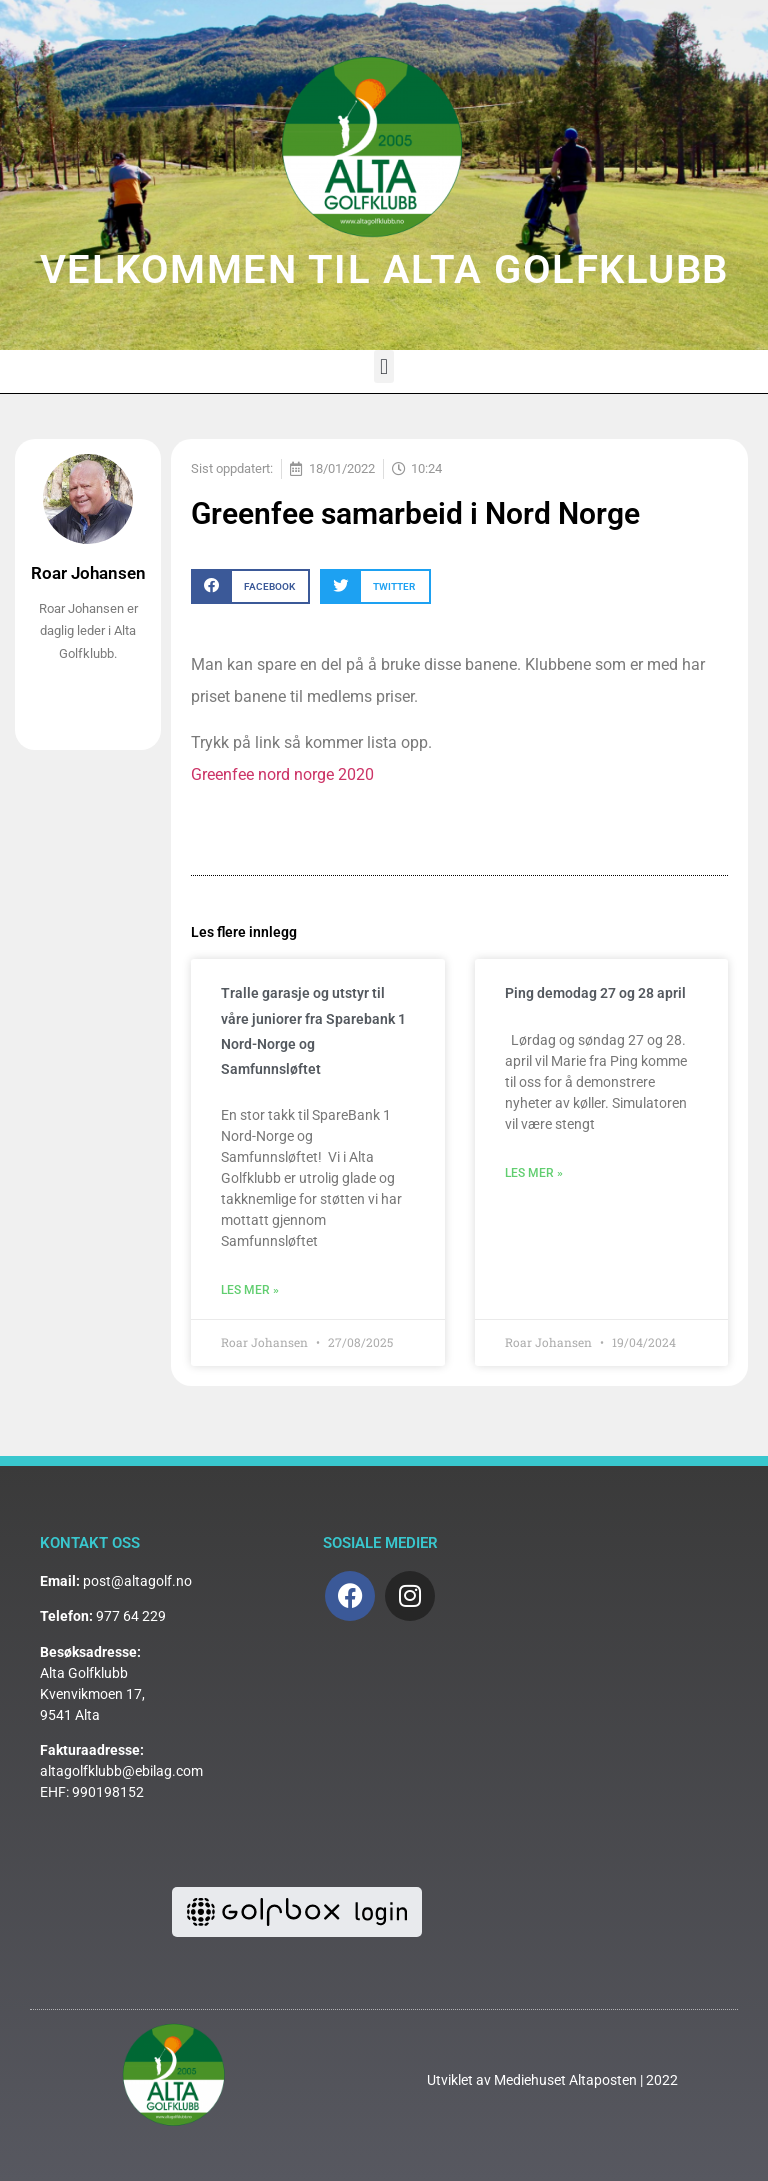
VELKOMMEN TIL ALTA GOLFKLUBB (384, 269)
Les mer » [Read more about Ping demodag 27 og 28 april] (534, 1173)
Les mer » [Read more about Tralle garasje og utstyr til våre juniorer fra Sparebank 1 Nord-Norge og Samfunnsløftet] (250, 1290)
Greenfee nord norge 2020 (282, 774)
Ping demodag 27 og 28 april (595, 993)
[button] (383, 366)
